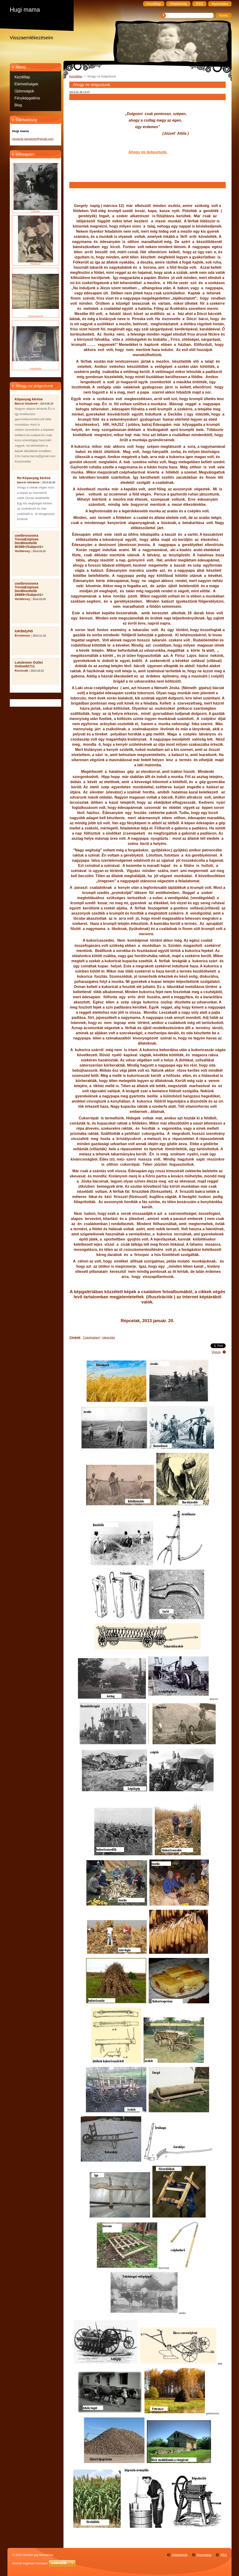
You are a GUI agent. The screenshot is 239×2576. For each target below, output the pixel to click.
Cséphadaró (91, 1337)
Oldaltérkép (180, 2555)
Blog (18, 105)
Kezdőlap (22, 77)
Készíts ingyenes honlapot (30, 2563)
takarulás (108, 1337)
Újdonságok (24, 91)
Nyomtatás (204, 2555)
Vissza (216, 1352)
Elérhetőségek (26, 84)
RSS (224, 2555)
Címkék (74, 1337)
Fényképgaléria (27, 98)
